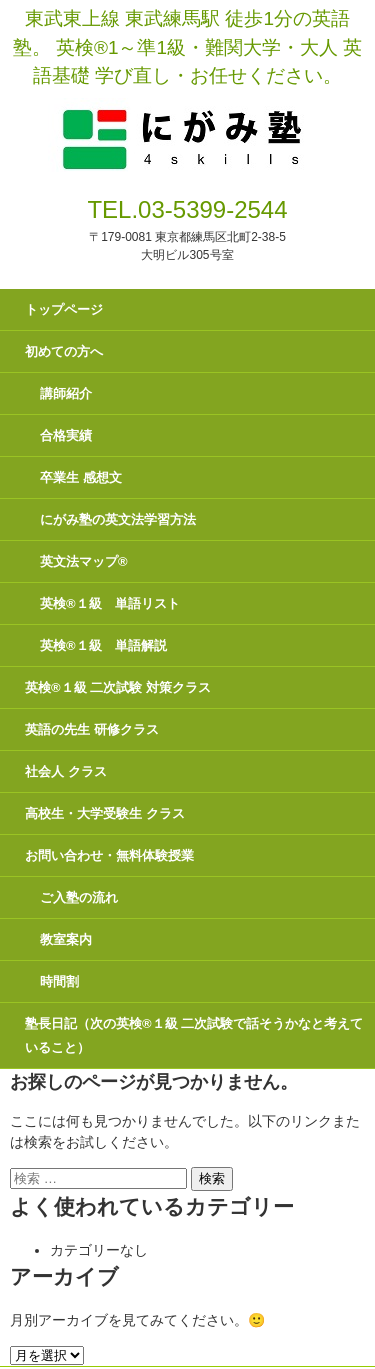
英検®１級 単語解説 (103, 645)
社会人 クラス (66, 771)
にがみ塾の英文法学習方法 (118, 519)
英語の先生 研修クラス (92, 729)
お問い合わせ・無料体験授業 (109, 855)
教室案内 (66, 939)
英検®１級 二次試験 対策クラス (118, 687)
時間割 (59, 981)
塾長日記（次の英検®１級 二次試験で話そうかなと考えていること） (194, 1035)
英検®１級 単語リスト (110, 603)
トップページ (64, 309)
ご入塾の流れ (79, 897)
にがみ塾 (187, 116)
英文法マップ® (84, 561)
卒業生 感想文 (81, 477)
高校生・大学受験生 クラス (105, 813)
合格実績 (66, 435)
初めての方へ (64, 351)
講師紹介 (66, 393)
